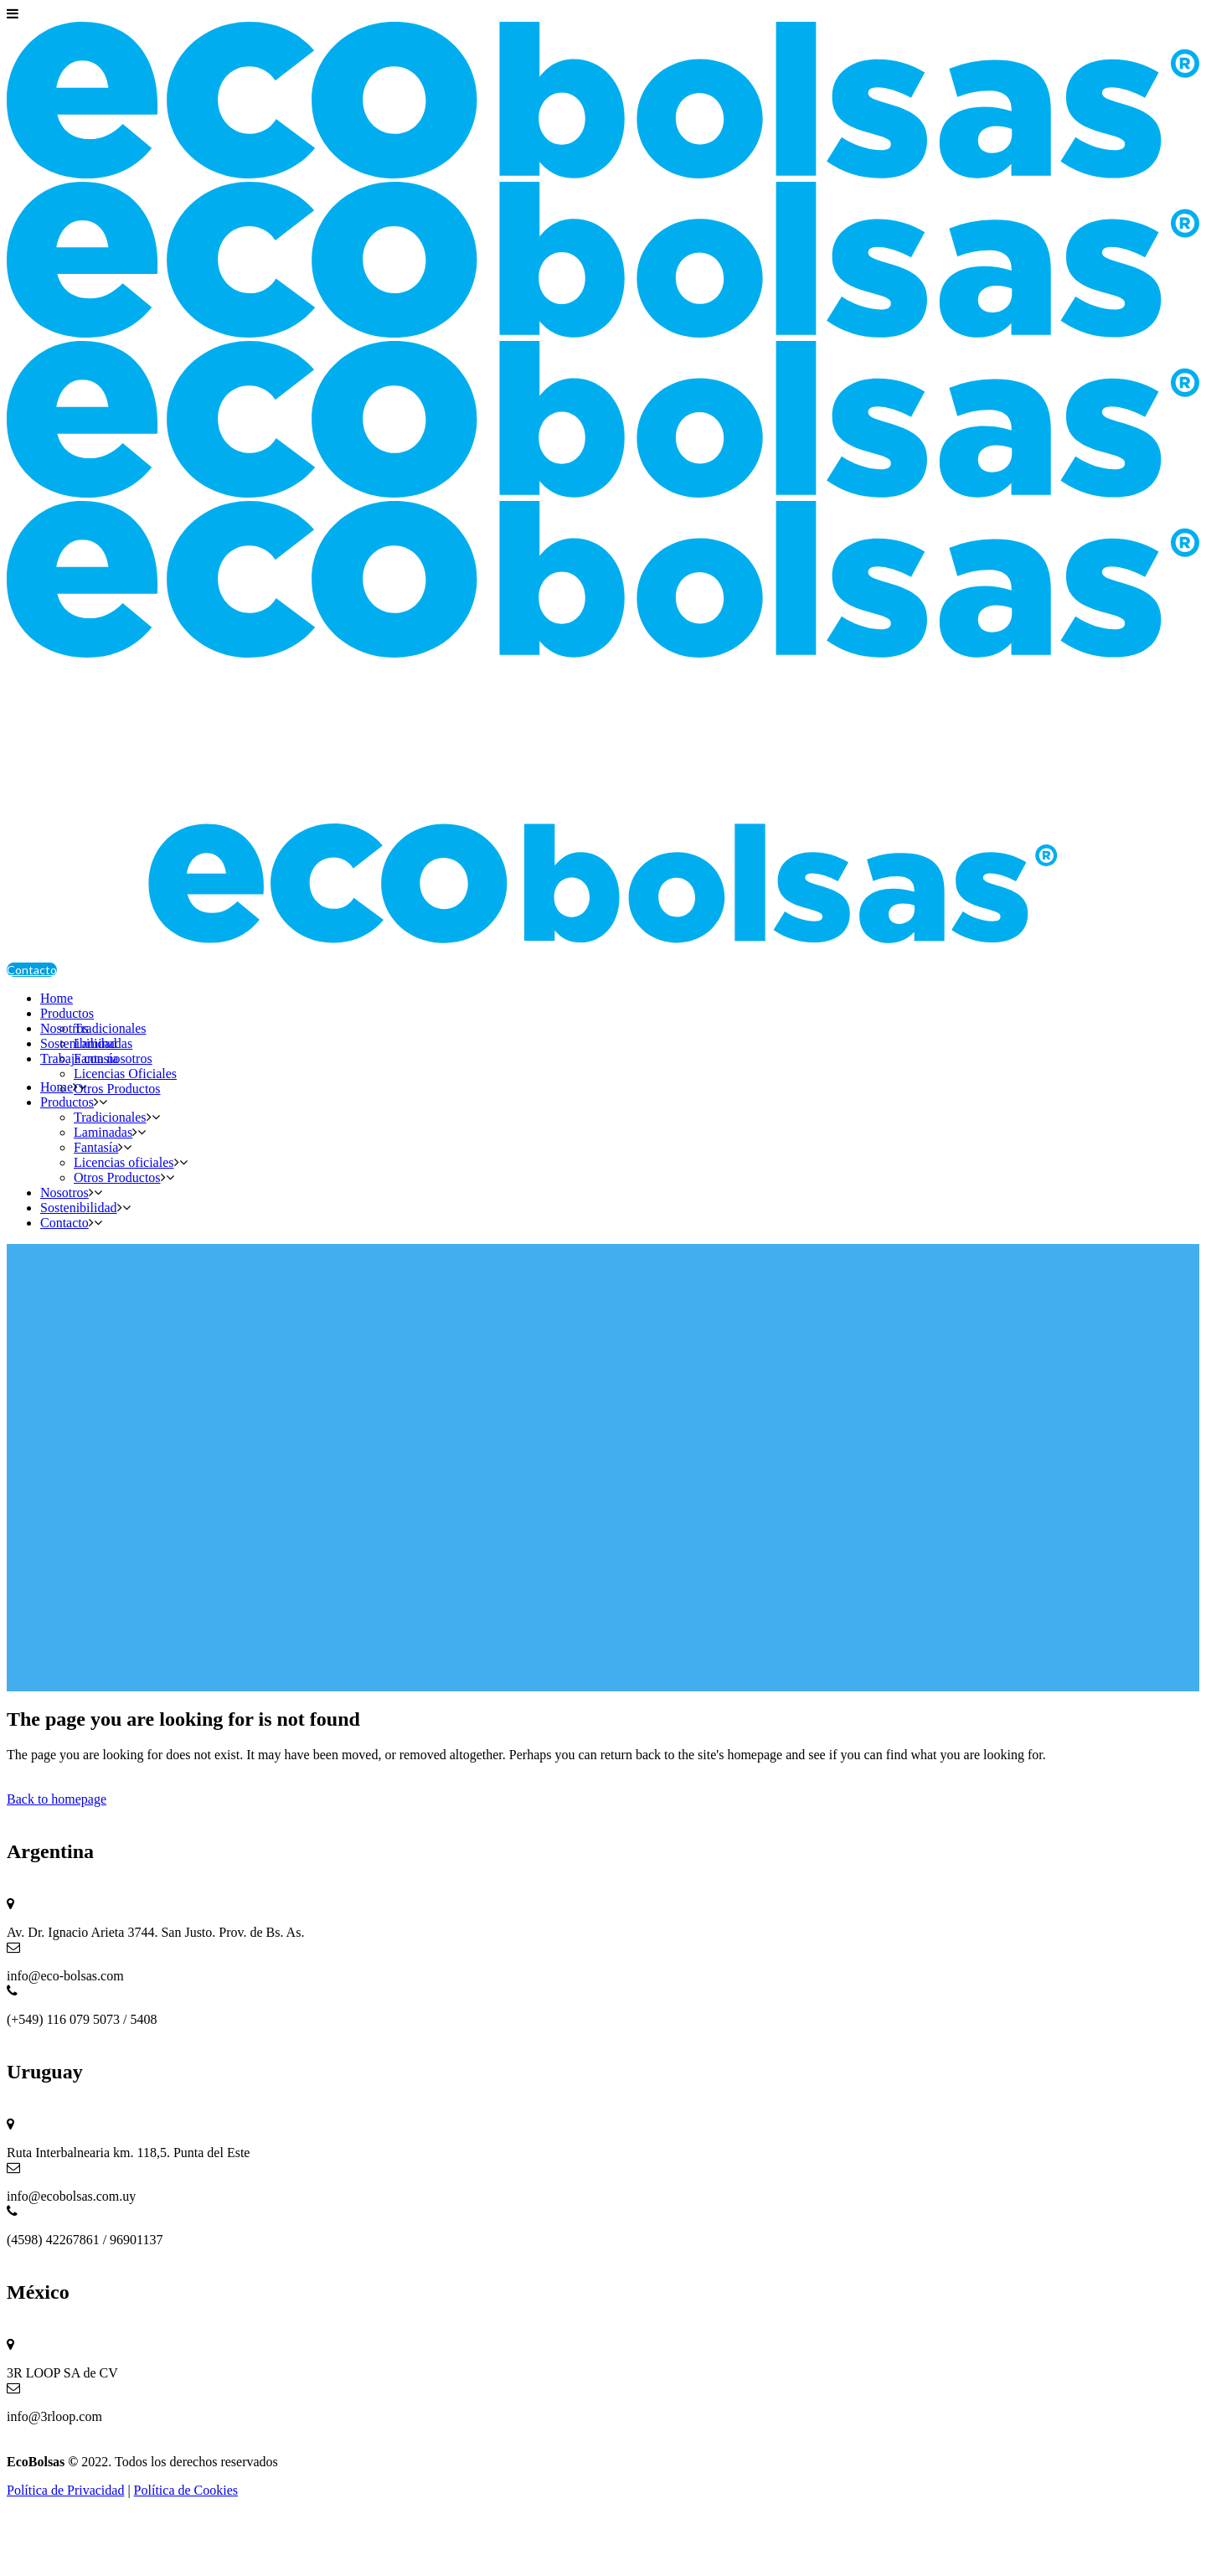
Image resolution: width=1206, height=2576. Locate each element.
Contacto (32, 970)
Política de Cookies (186, 2490)
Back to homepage (56, 1799)
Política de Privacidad (65, 2490)
